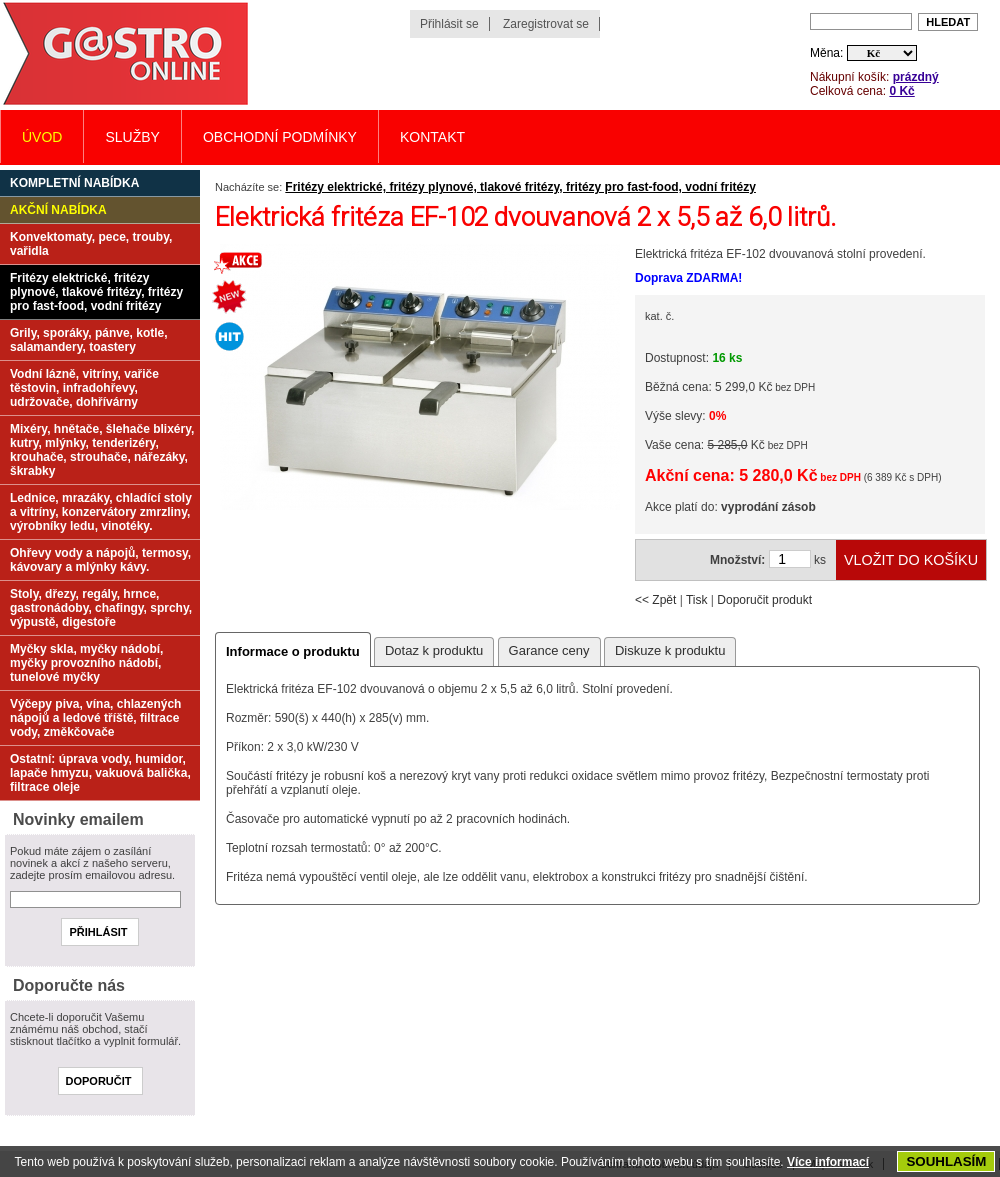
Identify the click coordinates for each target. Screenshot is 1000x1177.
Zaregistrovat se (546, 24)
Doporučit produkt (764, 600)
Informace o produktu (293, 651)
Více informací (828, 1162)
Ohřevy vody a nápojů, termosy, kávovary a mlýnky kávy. (100, 560)
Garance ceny (549, 650)
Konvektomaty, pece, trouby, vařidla (91, 244)
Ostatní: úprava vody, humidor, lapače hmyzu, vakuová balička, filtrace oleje (100, 773)
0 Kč (901, 91)
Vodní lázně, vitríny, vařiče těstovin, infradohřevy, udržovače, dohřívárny (84, 388)
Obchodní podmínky (280, 137)
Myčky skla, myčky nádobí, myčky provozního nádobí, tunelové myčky (86, 663)
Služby (132, 137)
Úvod (42, 137)
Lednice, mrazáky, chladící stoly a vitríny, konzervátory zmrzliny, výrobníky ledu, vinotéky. (101, 512)
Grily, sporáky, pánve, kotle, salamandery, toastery (89, 340)
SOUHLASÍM (946, 1161)
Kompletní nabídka (74, 183)
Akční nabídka (58, 210)
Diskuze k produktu (670, 650)
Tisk (697, 600)
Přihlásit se (449, 24)
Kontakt (432, 137)
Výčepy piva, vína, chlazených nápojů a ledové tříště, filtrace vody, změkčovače (95, 718)
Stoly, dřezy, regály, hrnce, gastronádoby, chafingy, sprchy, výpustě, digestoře (101, 608)
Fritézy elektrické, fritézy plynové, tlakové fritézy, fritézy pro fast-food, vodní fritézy (520, 187)
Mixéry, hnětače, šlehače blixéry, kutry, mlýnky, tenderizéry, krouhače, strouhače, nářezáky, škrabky (102, 450)
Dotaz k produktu (434, 650)
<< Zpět (655, 600)
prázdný (916, 77)
